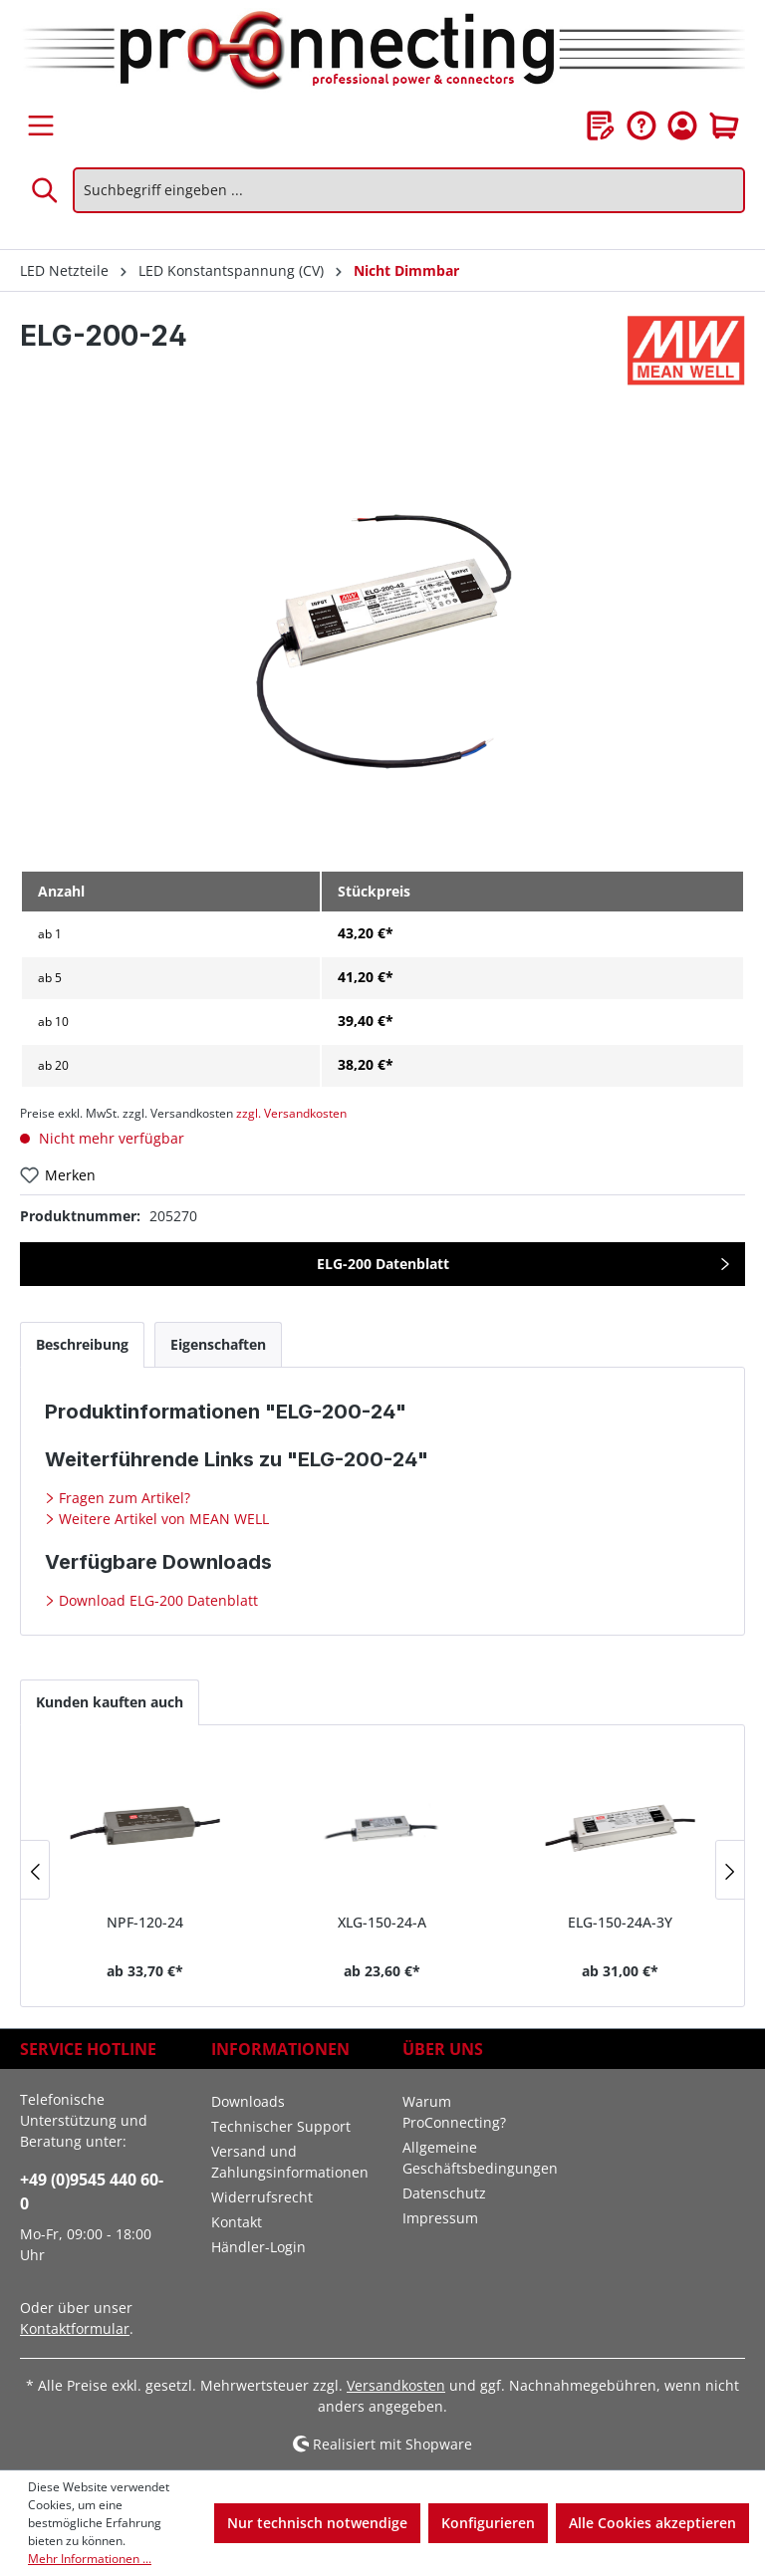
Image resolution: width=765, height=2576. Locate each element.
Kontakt (236, 2221)
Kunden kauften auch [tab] (109, 1701)
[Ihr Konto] (682, 125)
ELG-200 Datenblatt (383, 1263)
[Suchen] (46, 190)
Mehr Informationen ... (89, 2558)
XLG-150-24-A (382, 1922)
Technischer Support (281, 2126)
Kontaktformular (74, 2328)
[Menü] (41, 125)
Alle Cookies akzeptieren (652, 2522)
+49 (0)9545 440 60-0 (91, 2191)
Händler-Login (258, 2246)
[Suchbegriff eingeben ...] (409, 190)
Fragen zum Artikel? (122, 1497)
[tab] (82, 1344)
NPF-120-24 (145, 1922)
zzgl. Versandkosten (291, 1113)
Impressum (440, 2217)
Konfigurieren (488, 2522)
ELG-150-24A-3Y (620, 1922)
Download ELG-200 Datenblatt (156, 1600)
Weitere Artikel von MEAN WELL (162, 1518)
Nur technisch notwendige (317, 2522)
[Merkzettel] (601, 125)
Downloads (248, 2101)
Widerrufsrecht (262, 2197)
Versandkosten (396, 2385)
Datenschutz (444, 2193)
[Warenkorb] (724, 125)
